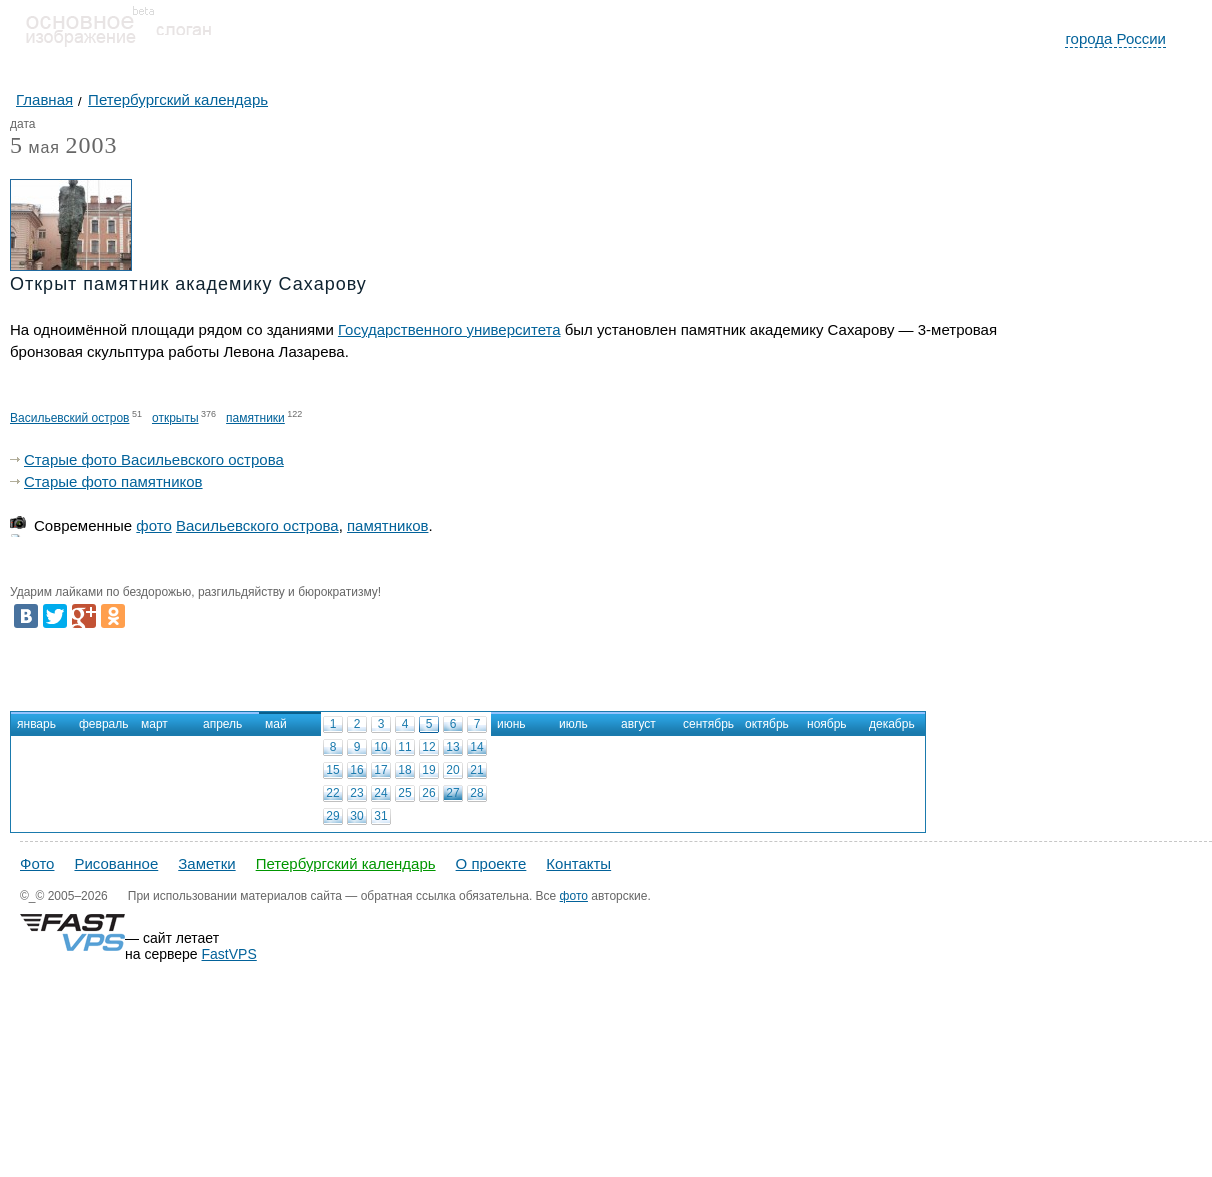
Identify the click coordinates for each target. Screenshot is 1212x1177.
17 (380, 770)
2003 (91, 145)
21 (476, 770)
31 (380, 816)
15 (332, 770)
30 (356, 816)
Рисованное (116, 863)
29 (332, 816)
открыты (175, 418)
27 (452, 793)
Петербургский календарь (346, 863)
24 (380, 793)
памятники (255, 418)
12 (428, 747)
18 (404, 770)
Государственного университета (449, 329)
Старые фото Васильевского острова (154, 459)
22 (332, 793)
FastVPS (229, 954)
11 (404, 747)
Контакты (578, 863)
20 (452, 770)
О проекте (491, 863)
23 (356, 793)
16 (356, 770)
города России (1115, 38)
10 (380, 747)
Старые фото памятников (113, 481)
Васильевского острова (257, 525)
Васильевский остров (69, 418)
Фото (37, 863)
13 (452, 747)
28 (476, 793)
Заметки (206, 863)
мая (35, 148)
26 (428, 793)
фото (153, 525)
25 (404, 793)
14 (476, 747)
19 (428, 770)
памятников (387, 525)
